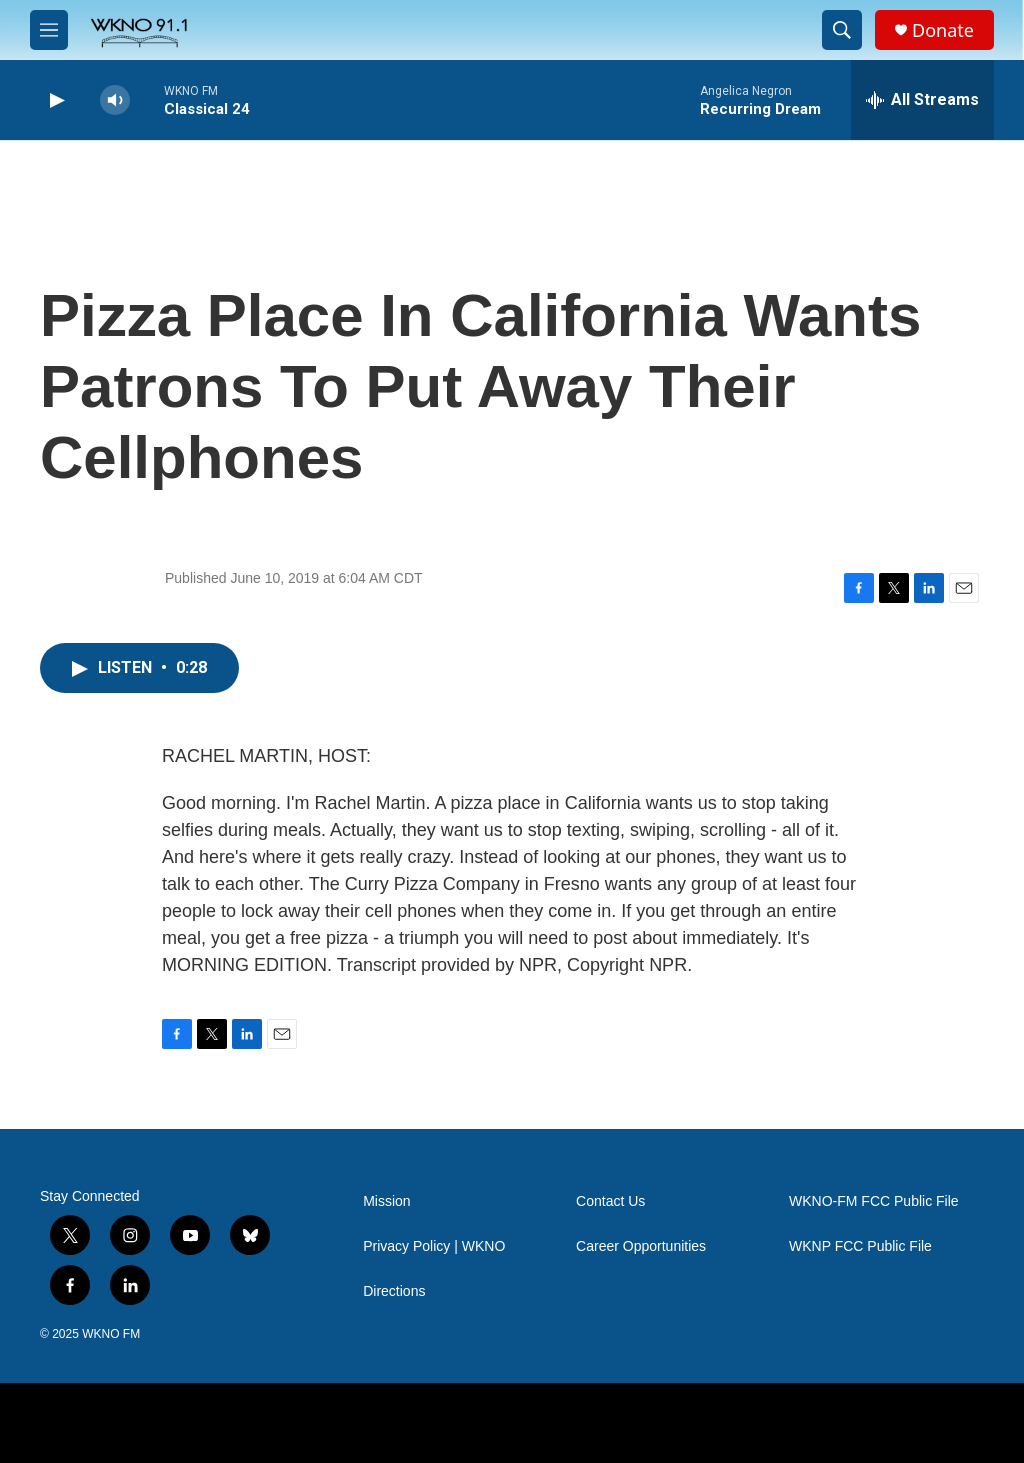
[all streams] (922, 100)
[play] (55, 100)
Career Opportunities (641, 1246)
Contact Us (610, 1201)
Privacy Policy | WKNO (434, 1246)
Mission (386, 1201)
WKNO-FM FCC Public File (874, 1201)
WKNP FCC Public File (860, 1246)
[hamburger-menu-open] (49, 30)
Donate (943, 30)
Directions (394, 1291)
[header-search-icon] (842, 30)
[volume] (115, 100)
